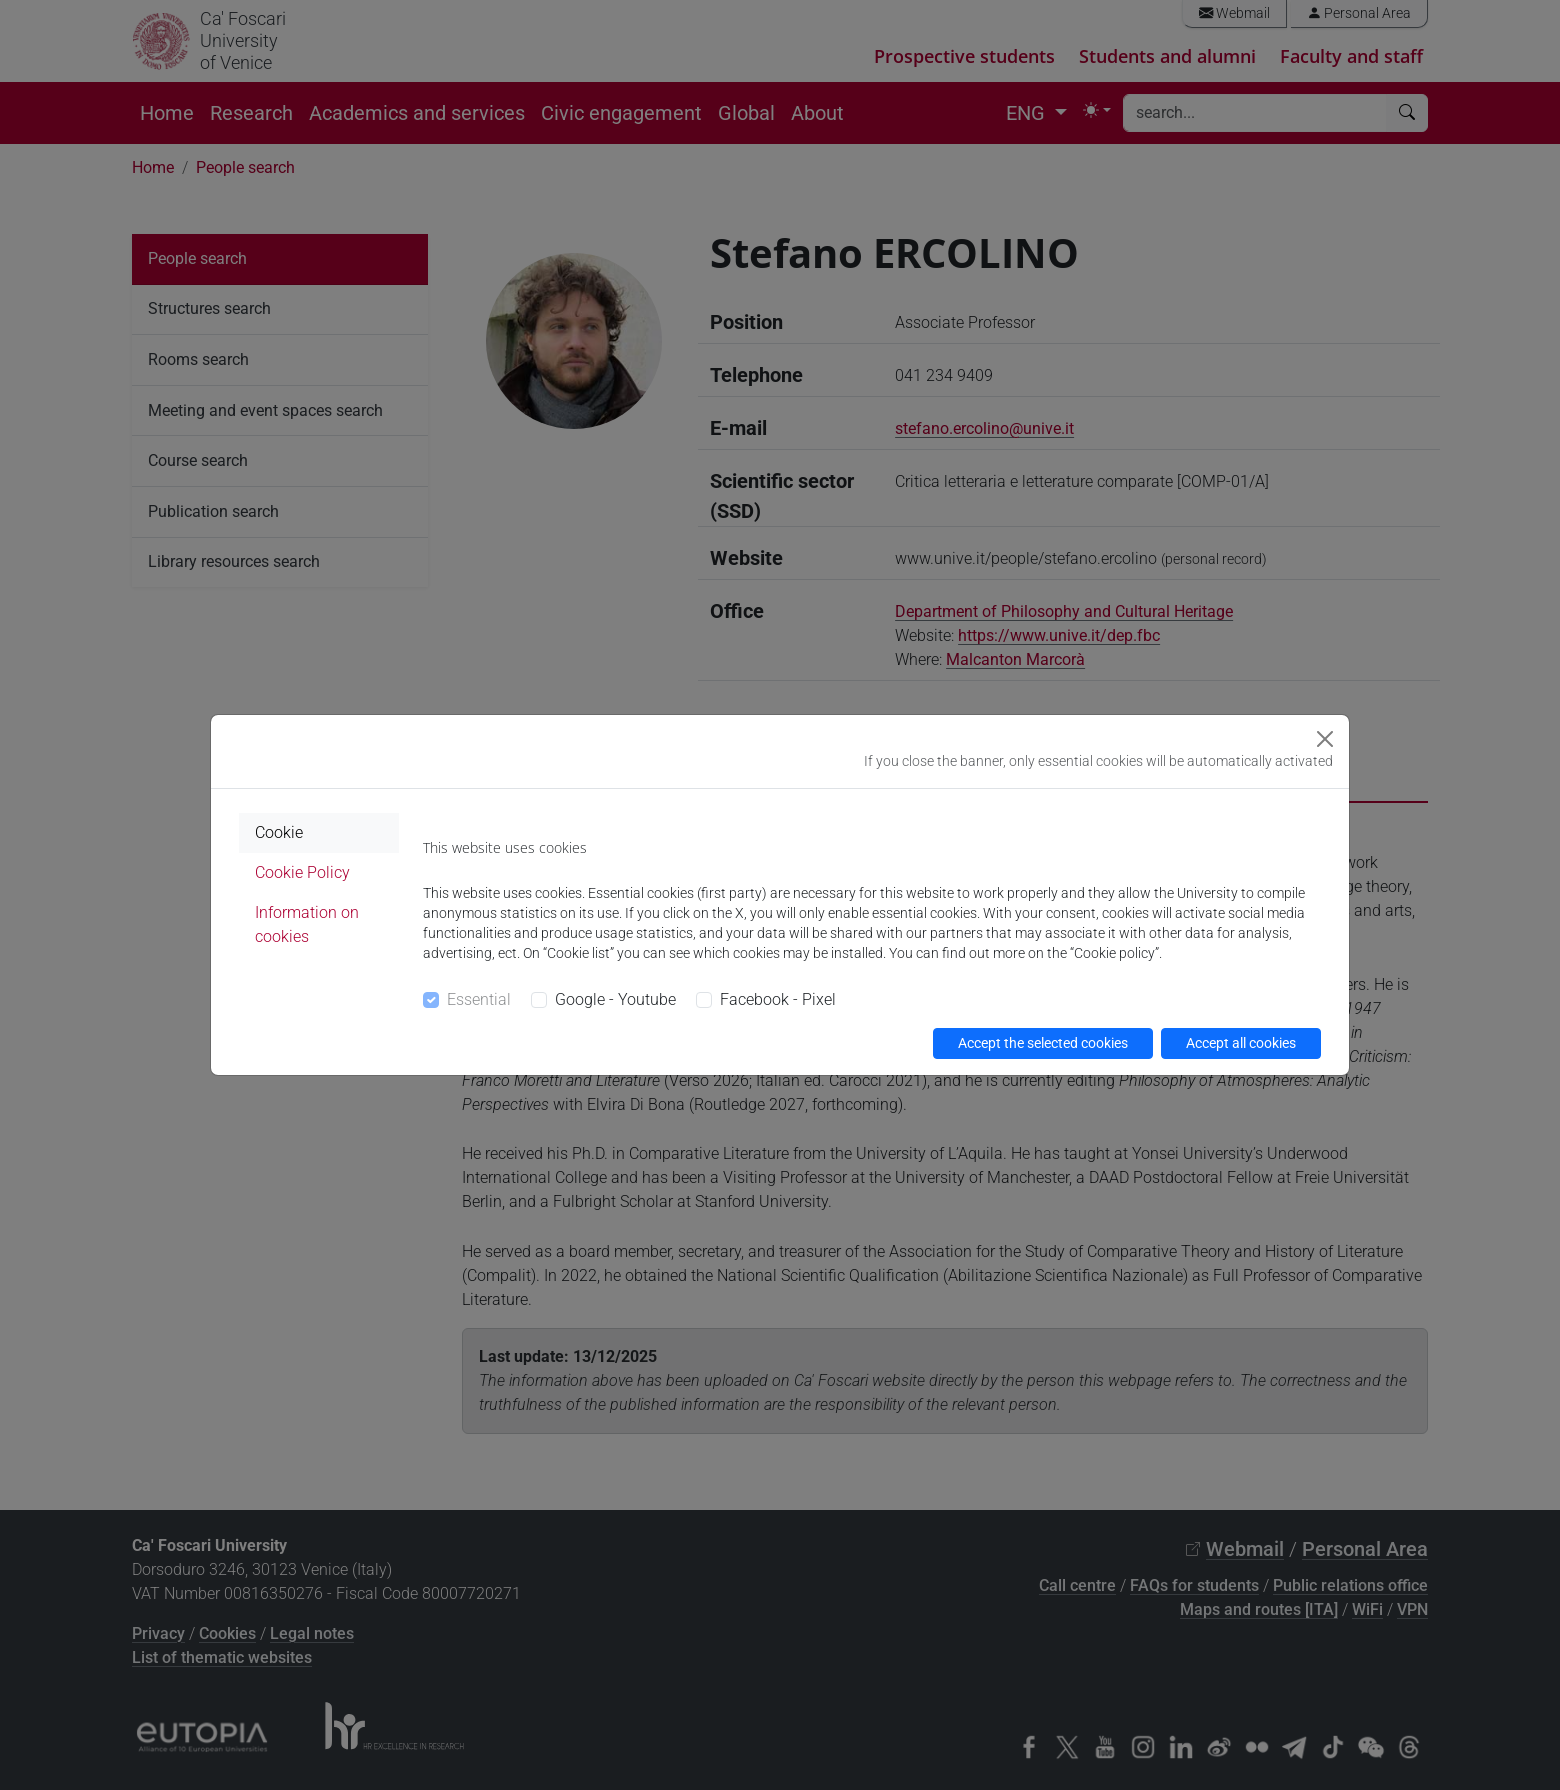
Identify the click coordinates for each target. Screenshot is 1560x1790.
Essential (479, 999)
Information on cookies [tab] (307, 924)
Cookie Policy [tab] (302, 872)
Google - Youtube (615, 999)
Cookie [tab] (279, 832)
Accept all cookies (1241, 1043)
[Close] (1325, 739)
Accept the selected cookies (1043, 1043)
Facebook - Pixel (778, 999)
